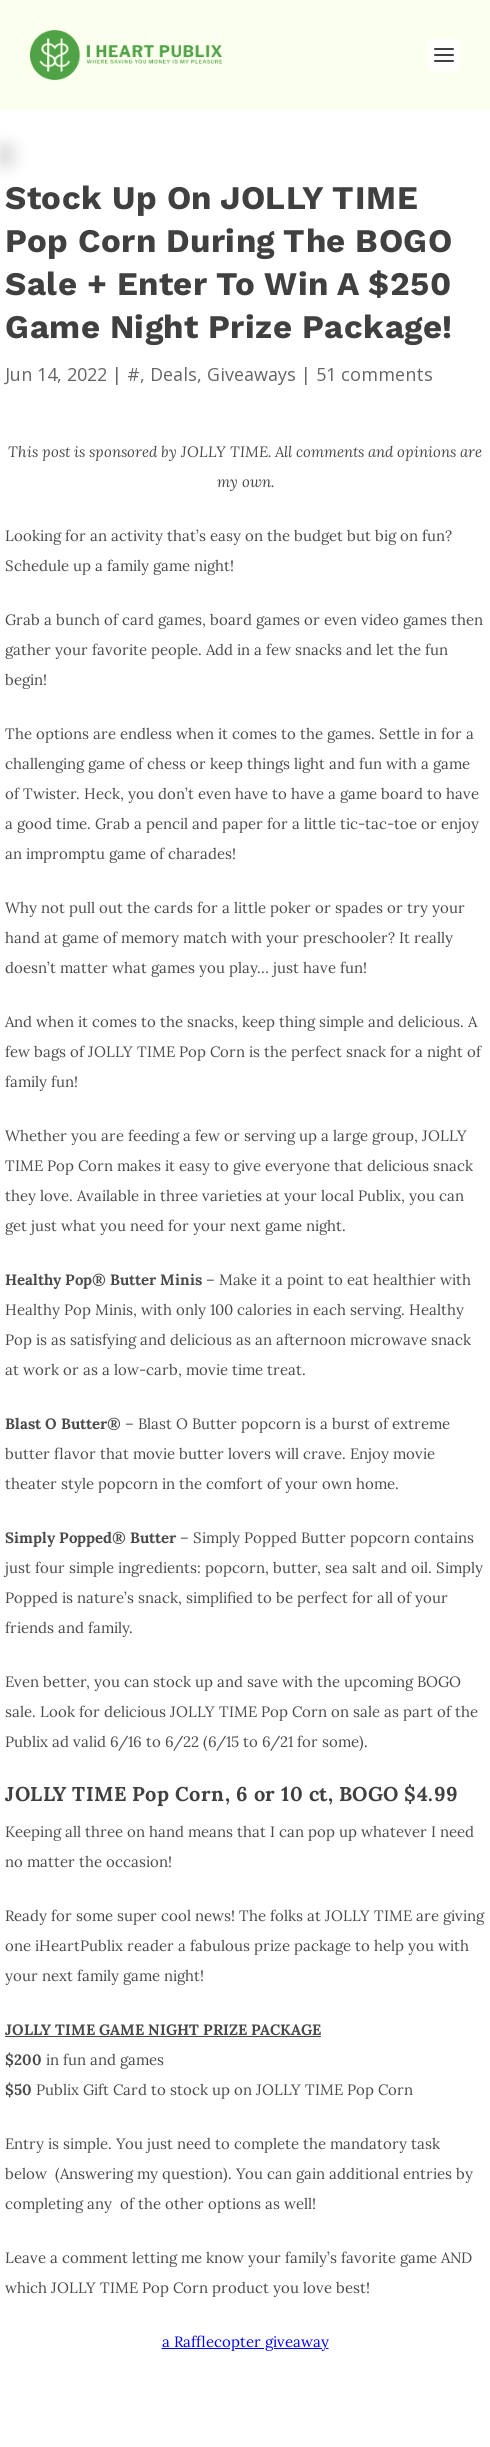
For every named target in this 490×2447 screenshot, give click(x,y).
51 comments (374, 374)
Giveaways (251, 374)
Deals (173, 374)
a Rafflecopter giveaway (245, 2341)
